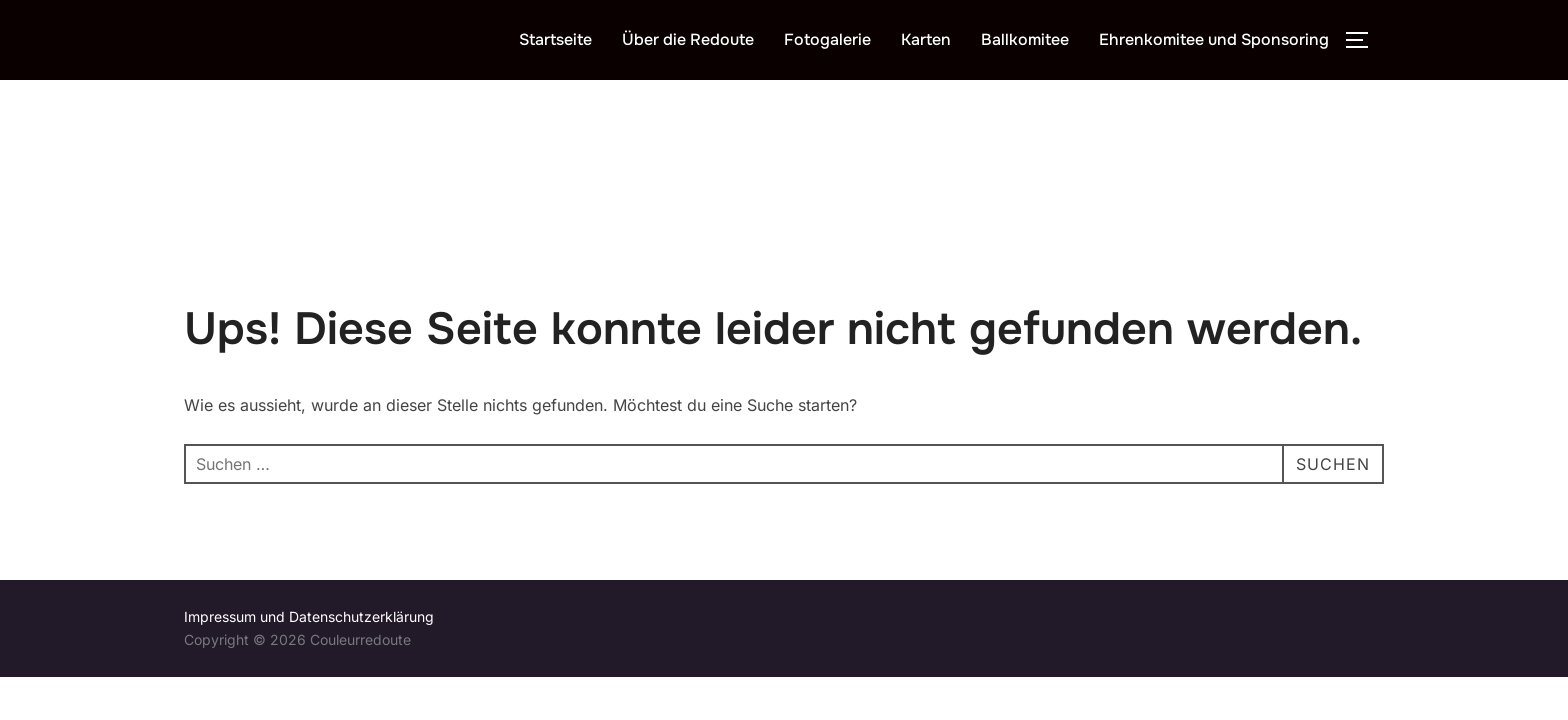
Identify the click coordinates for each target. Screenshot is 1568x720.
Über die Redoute (688, 39)
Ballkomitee (1025, 39)
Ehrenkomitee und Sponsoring (1214, 39)
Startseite (555, 39)
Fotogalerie (827, 39)
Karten (926, 39)
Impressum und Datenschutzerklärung (309, 536)
